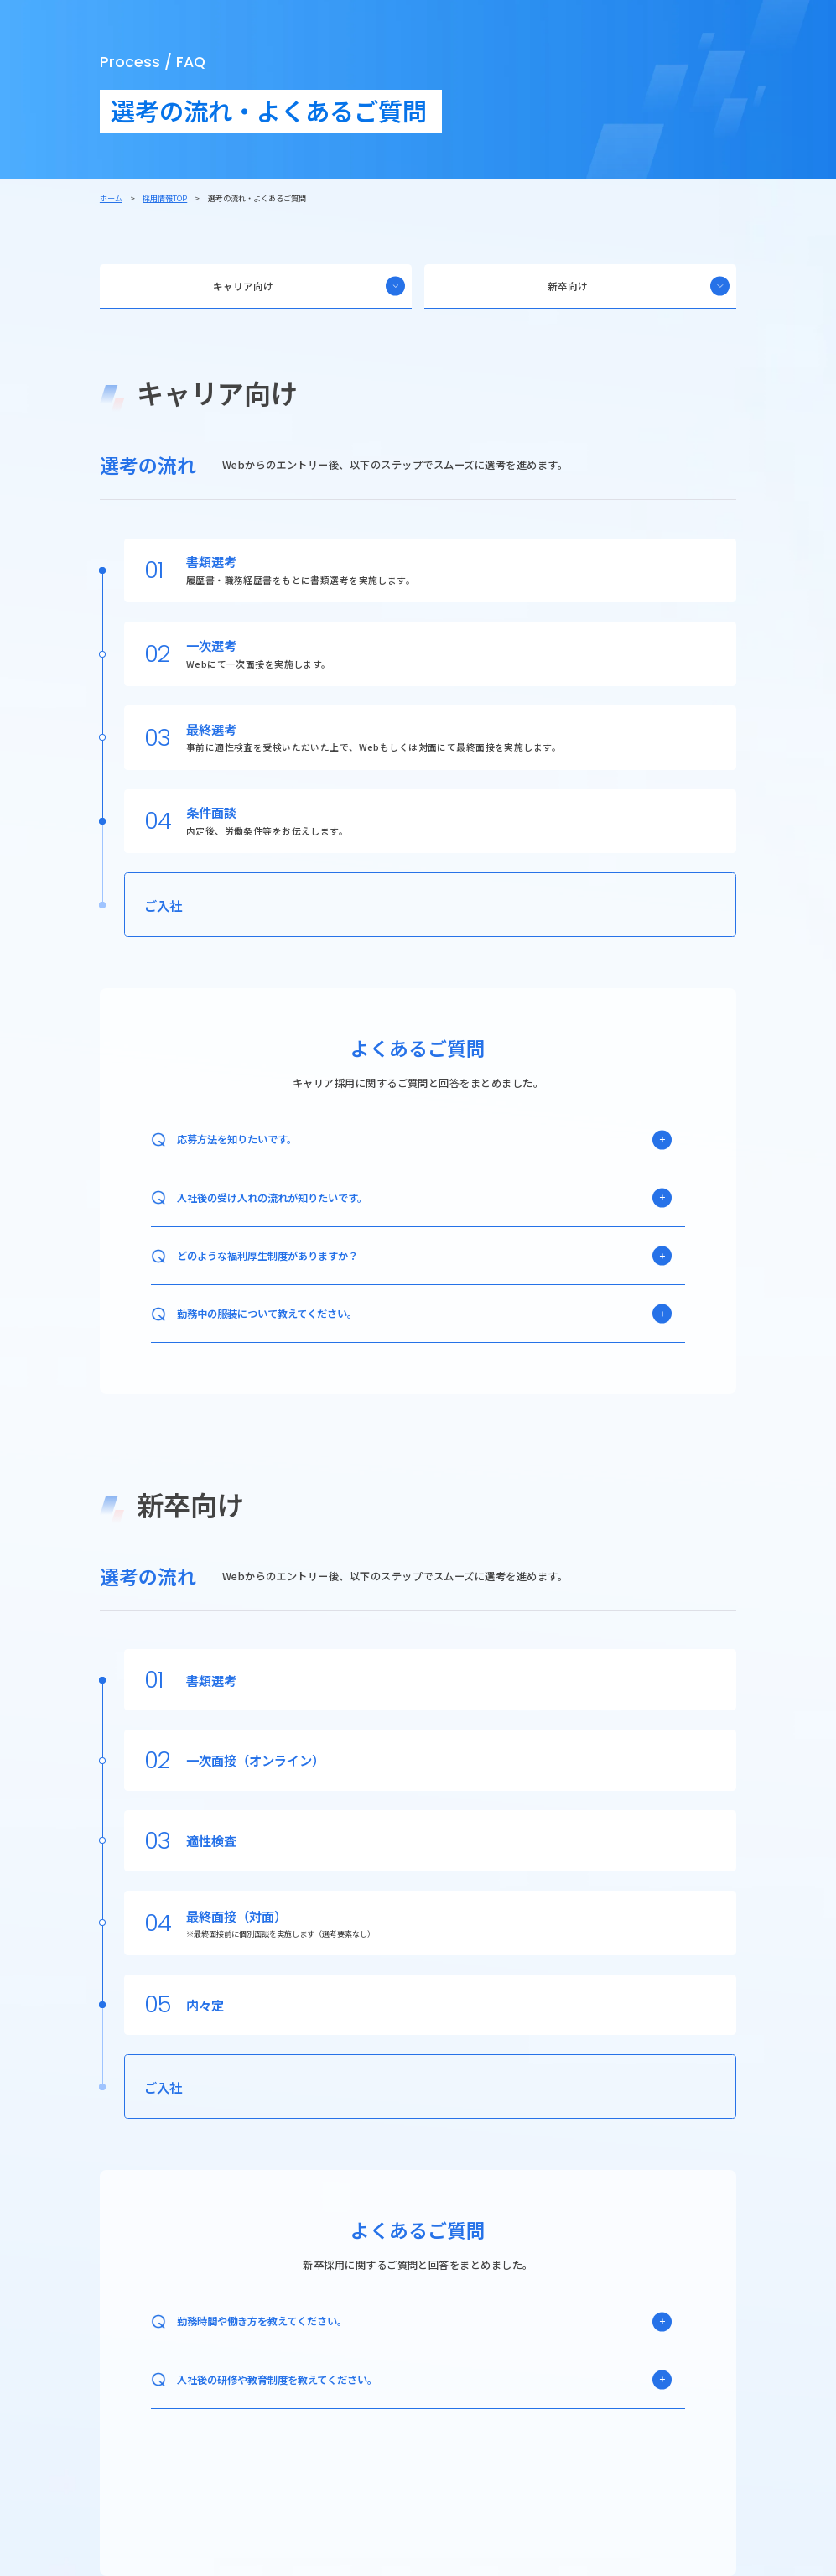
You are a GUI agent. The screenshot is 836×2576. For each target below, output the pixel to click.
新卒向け (639, 286)
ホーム (111, 198)
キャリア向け (309, 286)
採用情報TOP (165, 198)
